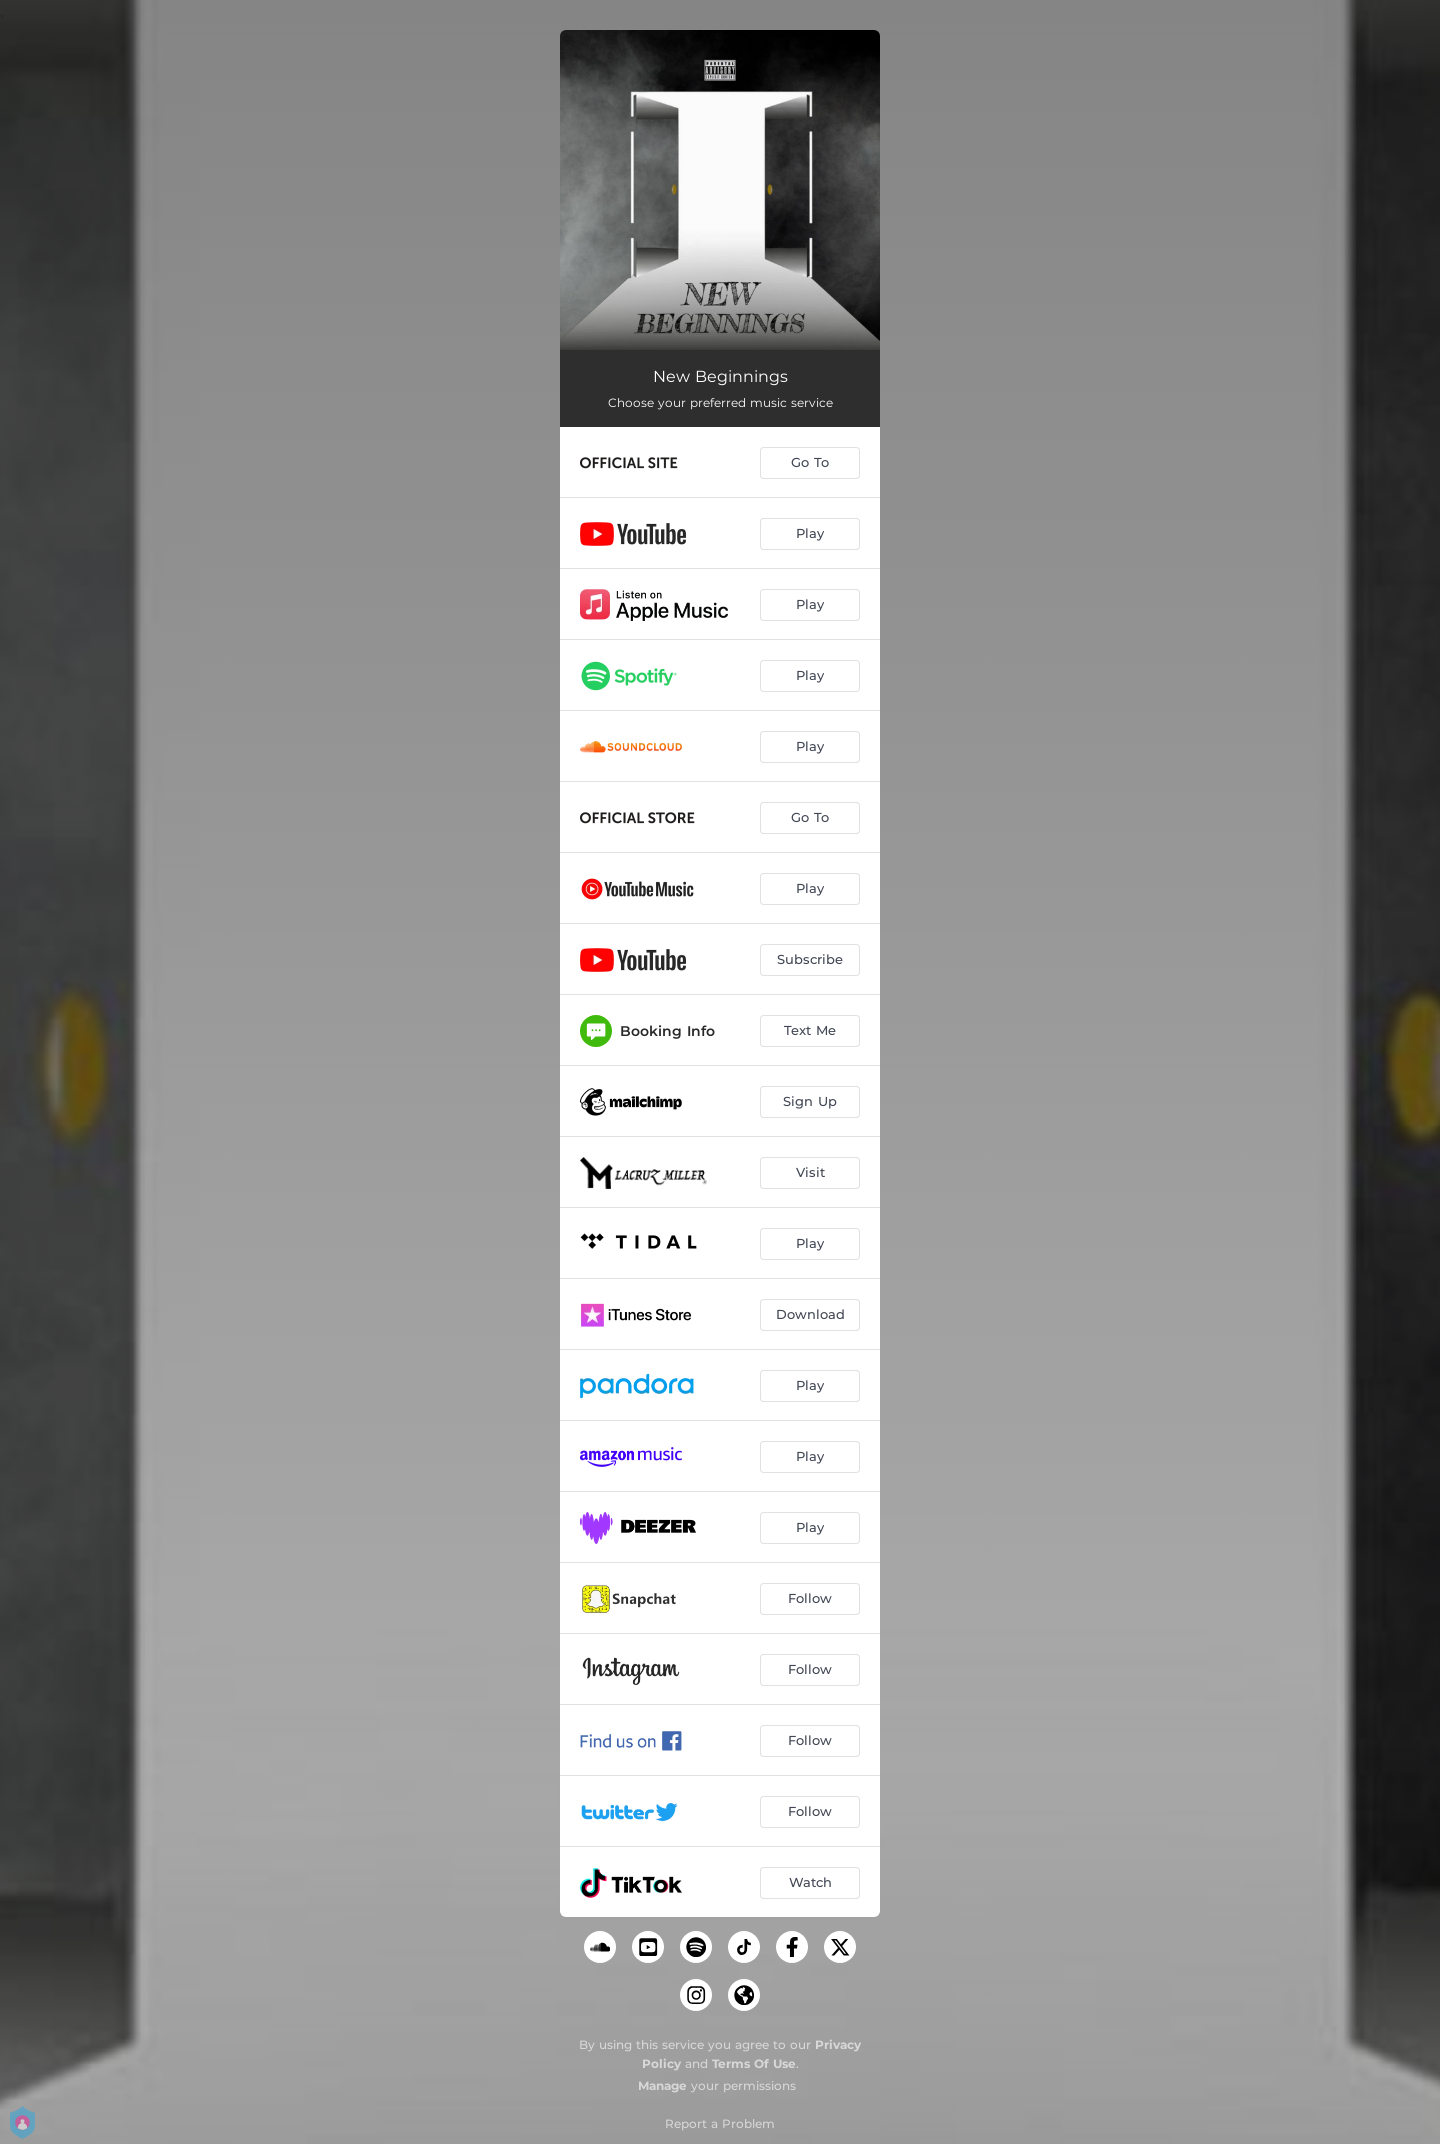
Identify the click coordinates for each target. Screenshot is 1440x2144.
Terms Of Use (754, 2063)
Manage (662, 2085)
